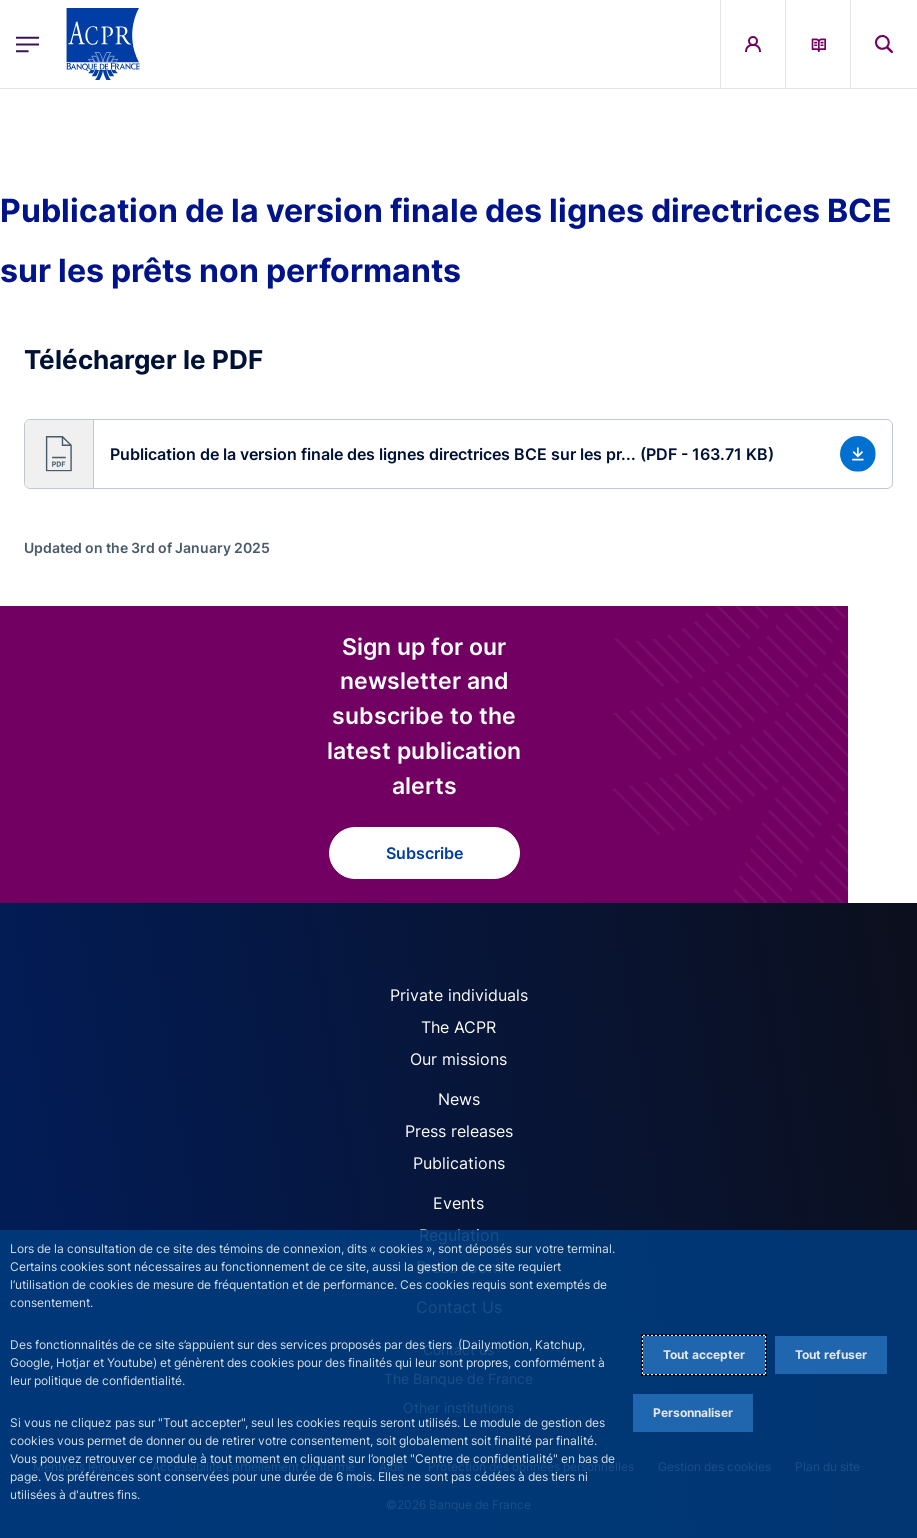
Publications (459, 1163)
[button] (884, 44)
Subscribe (424, 853)
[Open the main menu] (27, 43)
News (459, 1099)
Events (458, 1203)
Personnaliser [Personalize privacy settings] (693, 1412)
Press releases (459, 1131)
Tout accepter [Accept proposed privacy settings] (704, 1354)
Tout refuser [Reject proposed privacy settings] (831, 1354)
